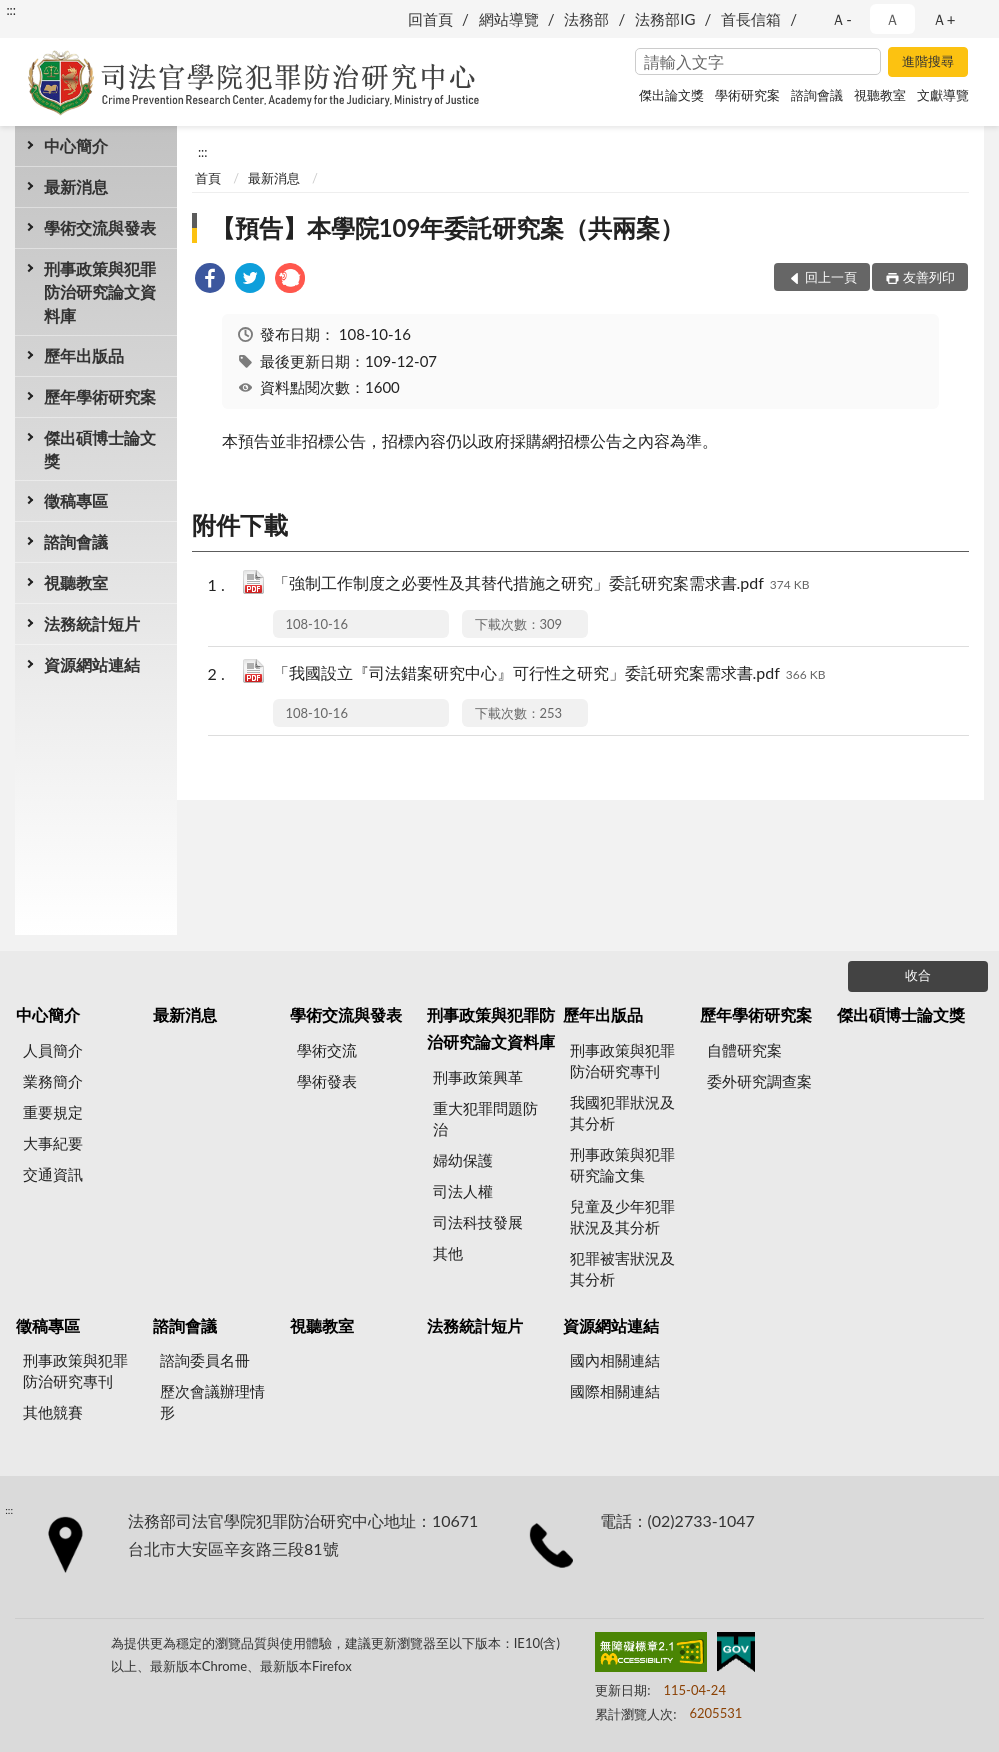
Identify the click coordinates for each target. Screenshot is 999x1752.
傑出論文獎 (671, 95)
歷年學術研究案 (100, 396)
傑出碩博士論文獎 (100, 449)
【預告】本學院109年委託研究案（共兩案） (448, 227)
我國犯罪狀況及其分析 (622, 1112)
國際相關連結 (615, 1391)
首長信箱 (751, 19)
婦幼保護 (463, 1160)
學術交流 (327, 1050)
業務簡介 (53, 1081)
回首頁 (430, 19)
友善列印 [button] (929, 277)
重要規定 (53, 1112)
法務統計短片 (92, 623)
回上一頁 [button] (831, 277)
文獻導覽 (943, 95)
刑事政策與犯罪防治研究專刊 (622, 1060)
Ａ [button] (892, 19)
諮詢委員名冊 (205, 1360)
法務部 (586, 19)
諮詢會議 (817, 95)
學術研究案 (747, 95)
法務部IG (665, 19)
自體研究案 (744, 1050)
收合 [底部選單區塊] (918, 975)
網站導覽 (509, 19)
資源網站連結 (92, 664)
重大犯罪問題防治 (485, 1118)
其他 (448, 1253)
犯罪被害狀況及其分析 (622, 1268)
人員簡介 (53, 1050)
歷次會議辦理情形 (212, 1401)
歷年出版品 (84, 355)
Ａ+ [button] (944, 19)
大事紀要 (53, 1143)
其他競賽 (53, 1412)
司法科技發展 (478, 1222)
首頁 (208, 178)
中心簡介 (76, 145)
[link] (210, 280)
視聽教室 (880, 95)
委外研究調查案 (759, 1081)
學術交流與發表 (100, 227)
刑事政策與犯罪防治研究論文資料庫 (100, 291)
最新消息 (76, 186)
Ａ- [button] (841, 19)
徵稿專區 (76, 500)
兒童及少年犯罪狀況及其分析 (622, 1216)
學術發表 (327, 1081)
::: (11, 10)
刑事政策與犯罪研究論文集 (622, 1164)
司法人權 (463, 1191)
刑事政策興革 (478, 1077)
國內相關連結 (615, 1360)
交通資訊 (53, 1174)
